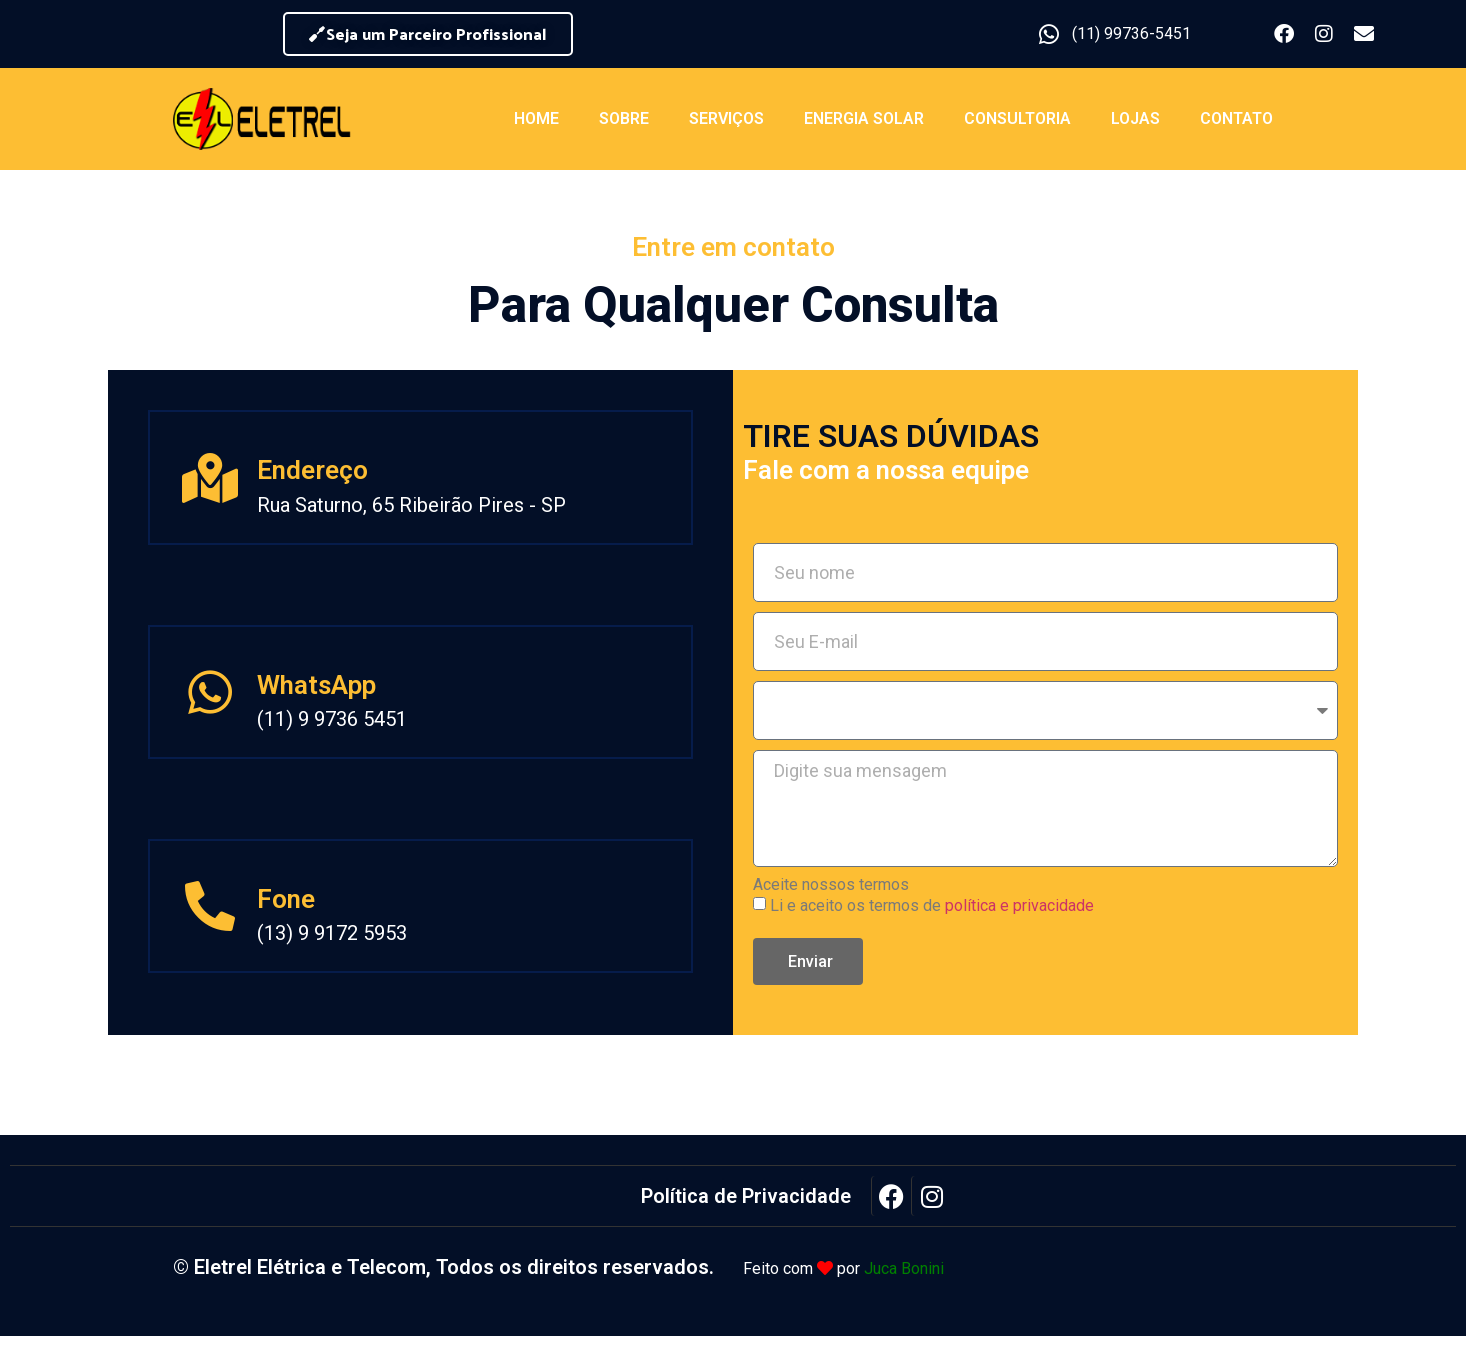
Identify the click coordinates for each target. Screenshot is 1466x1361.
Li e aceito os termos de (932, 905)
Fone (286, 899)
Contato (1236, 118)
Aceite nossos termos (831, 885)
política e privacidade (1019, 905)
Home (536, 118)
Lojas (1135, 118)
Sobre (624, 118)
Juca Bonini (904, 1268)
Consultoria (1017, 118)
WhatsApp (316, 685)
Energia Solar (864, 118)
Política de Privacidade (746, 1196)
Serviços (726, 118)
